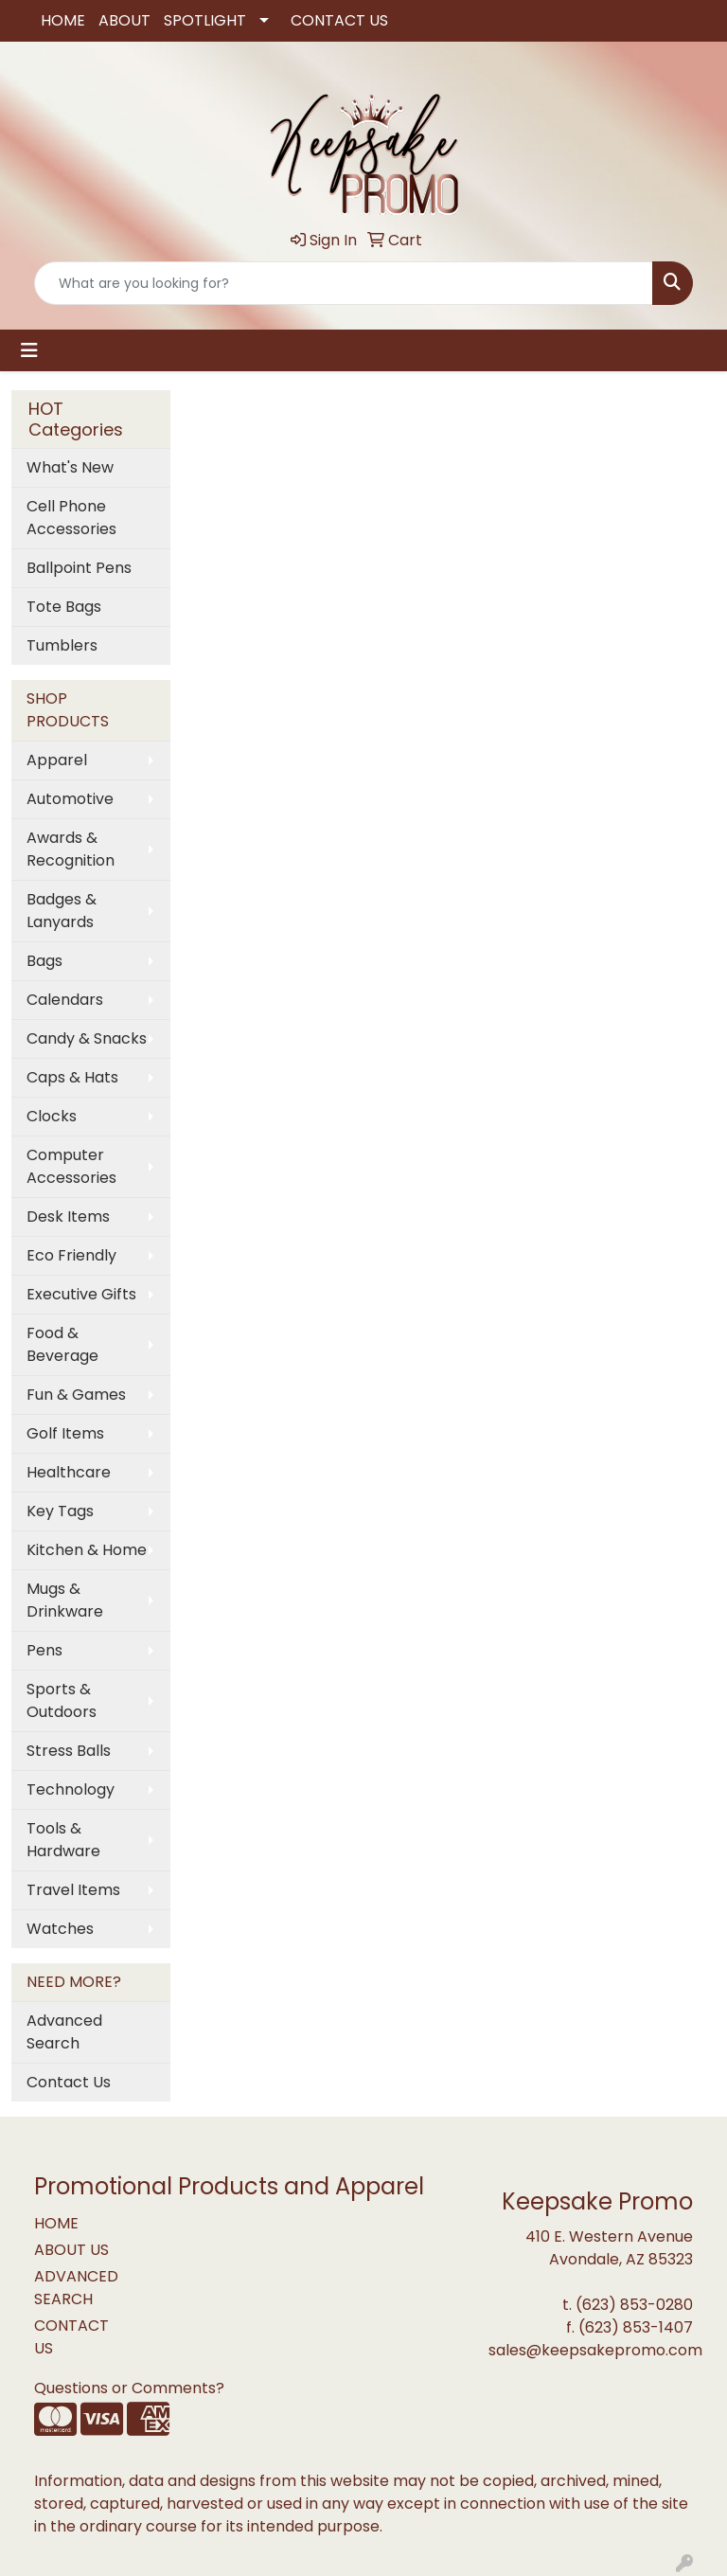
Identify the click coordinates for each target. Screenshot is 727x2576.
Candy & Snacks (87, 1038)
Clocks (52, 1116)
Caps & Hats (72, 1077)
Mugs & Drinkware (65, 1600)
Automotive (70, 799)
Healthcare (69, 1472)
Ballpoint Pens (79, 568)
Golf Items (65, 1433)
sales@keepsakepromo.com (595, 2350)
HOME (63, 20)
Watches (60, 1929)
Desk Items (68, 1216)
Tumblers (62, 645)
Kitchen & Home (87, 1550)
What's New (70, 467)
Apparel (57, 760)
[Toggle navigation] (29, 350)
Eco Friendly (71, 1255)
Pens (44, 1650)
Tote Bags (64, 606)
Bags (44, 961)
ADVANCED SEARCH (76, 2287)
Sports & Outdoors (62, 1700)
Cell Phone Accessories (71, 517)
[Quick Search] (343, 283)
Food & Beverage (62, 1344)
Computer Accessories (71, 1166)
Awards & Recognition (71, 849)
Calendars (65, 1000)
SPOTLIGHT (205, 20)
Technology (71, 1789)
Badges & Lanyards (62, 910)
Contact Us (69, 2082)
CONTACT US (339, 20)
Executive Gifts (81, 1294)
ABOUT (124, 20)
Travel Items (73, 1890)
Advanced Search (64, 2032)
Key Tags (60, 1511)
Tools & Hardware (63, 1839)
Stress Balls (69, 1751)
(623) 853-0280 (634, 2305)
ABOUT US (71, 2250)
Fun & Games (76, 1394)
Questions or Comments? (129, 2388)
